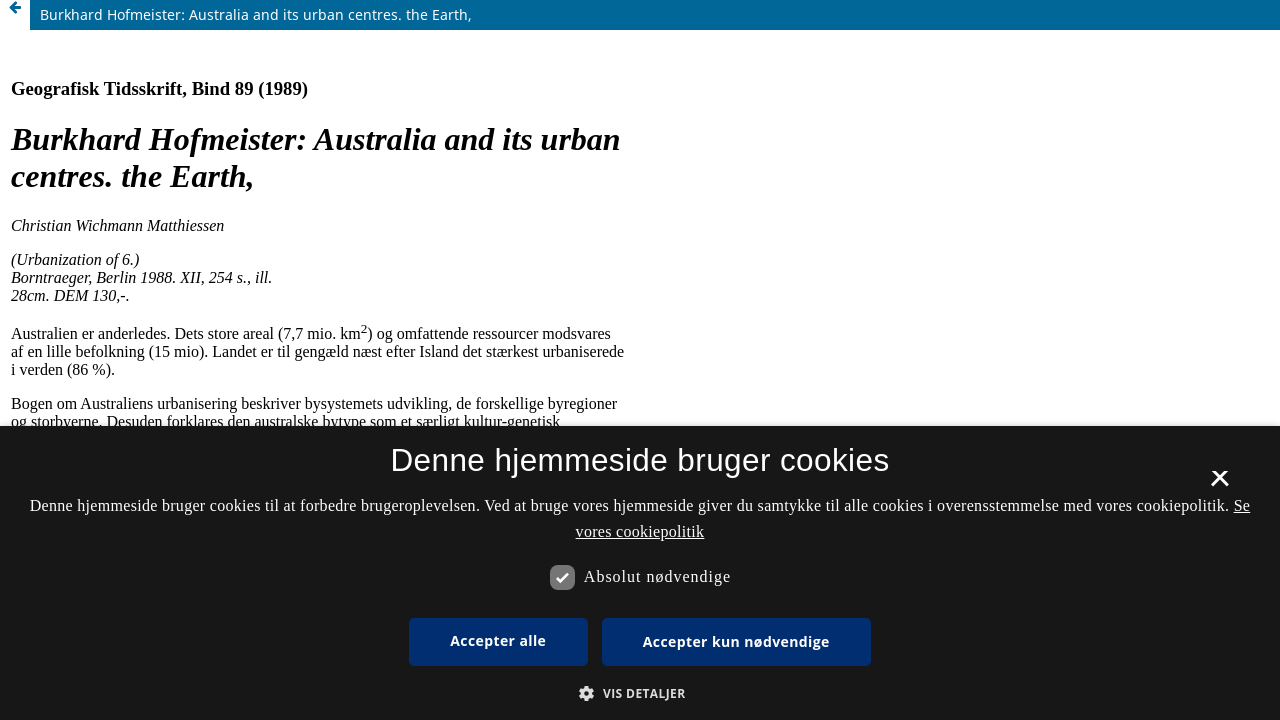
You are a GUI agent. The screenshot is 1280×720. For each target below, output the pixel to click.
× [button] (1219, 485)
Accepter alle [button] (498, 640)
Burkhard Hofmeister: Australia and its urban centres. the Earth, (256, 14)
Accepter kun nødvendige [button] (736, 641)
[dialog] (640, 573)
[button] (639, 693)
